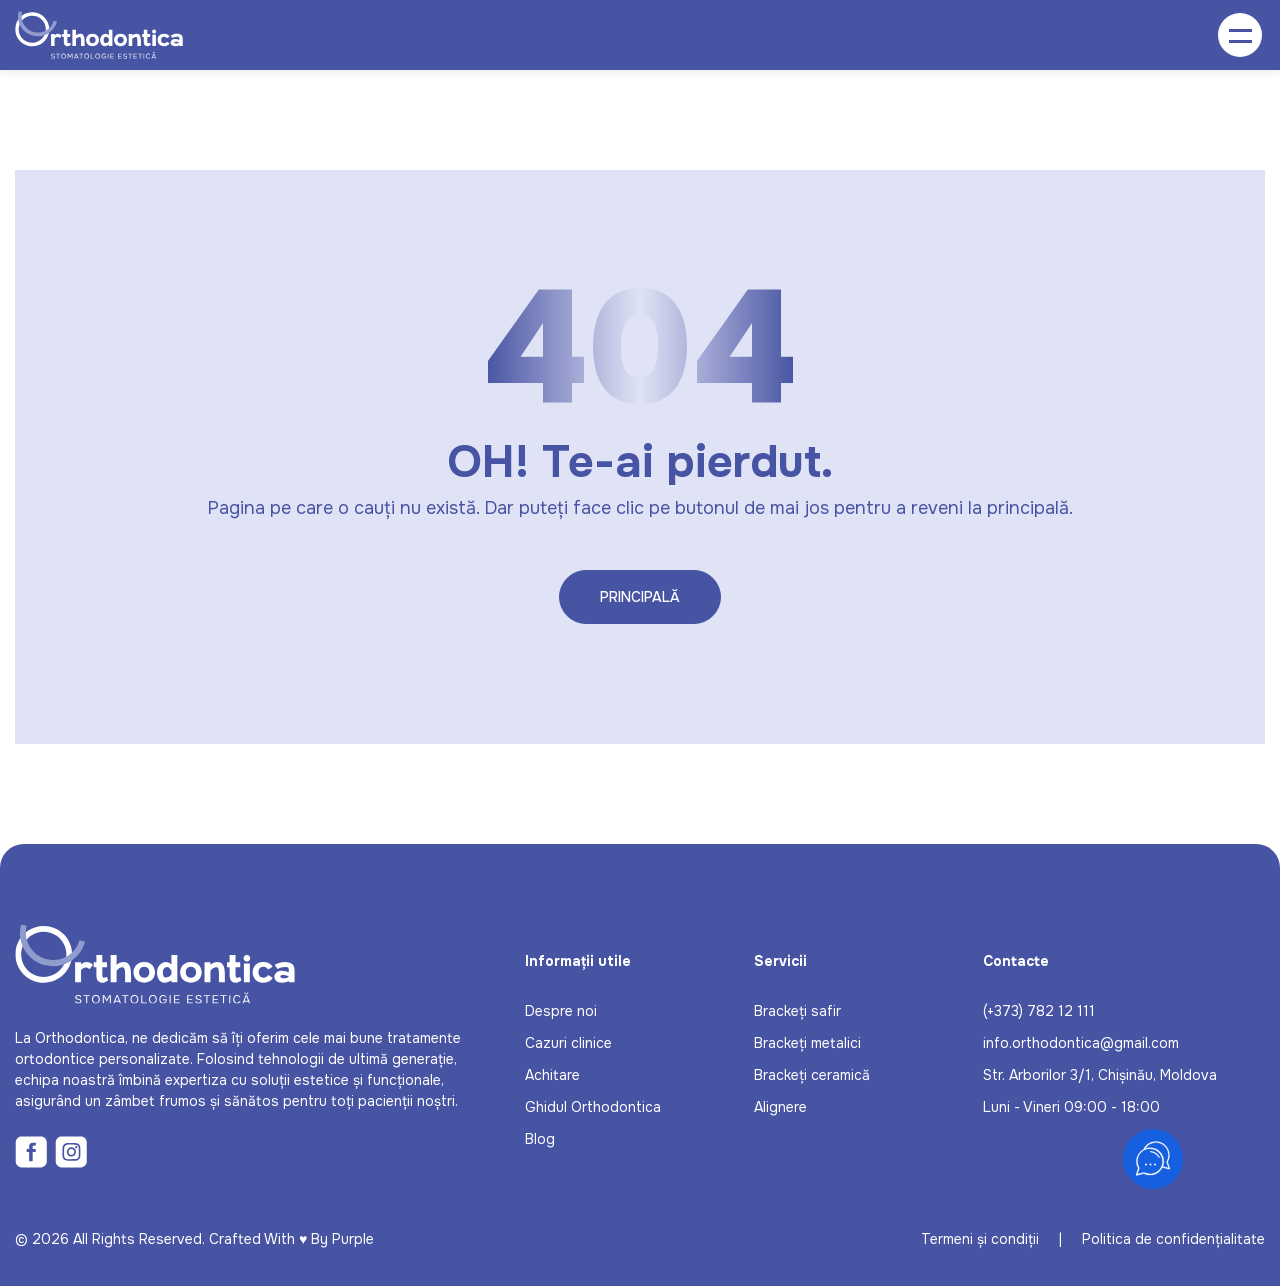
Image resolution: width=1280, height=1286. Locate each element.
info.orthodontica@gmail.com (1081, 1043)
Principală (640, 597)
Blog (540, 1139)
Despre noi (561, 1011)
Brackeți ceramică (812, 1075)
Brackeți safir (797, 1011)
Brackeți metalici (807, 1043)
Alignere (780, 1107)
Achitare (552, 1075)
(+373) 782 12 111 (1039, 1011)
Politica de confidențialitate (1173, 1239)
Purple (353, 1239)
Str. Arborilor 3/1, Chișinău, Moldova (1100, 1075)
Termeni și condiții (980, 1239)
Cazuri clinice (568, 1043)
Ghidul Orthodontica (593, 1107)
